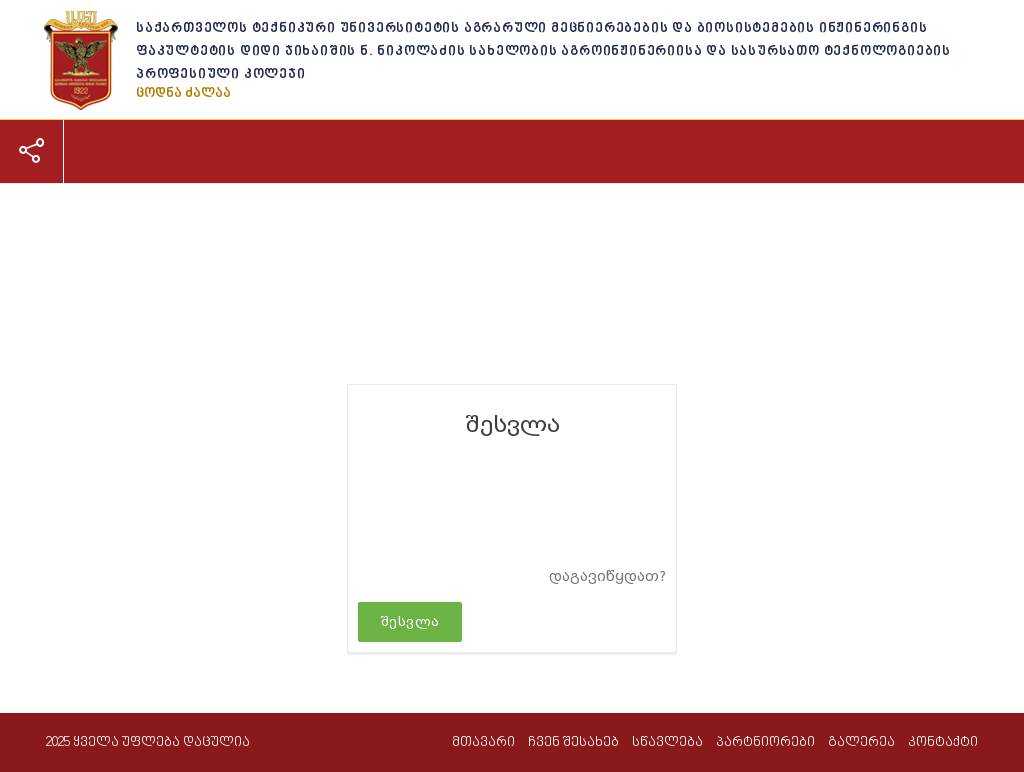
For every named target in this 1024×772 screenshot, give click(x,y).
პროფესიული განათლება (430, 217)
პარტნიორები (598, 217)
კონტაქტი (795, 217)
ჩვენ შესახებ (174, 217)
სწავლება (276, 217)
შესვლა (410, 621)
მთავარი (74, 217)
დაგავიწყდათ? (607, 576)
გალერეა (704, 217)
